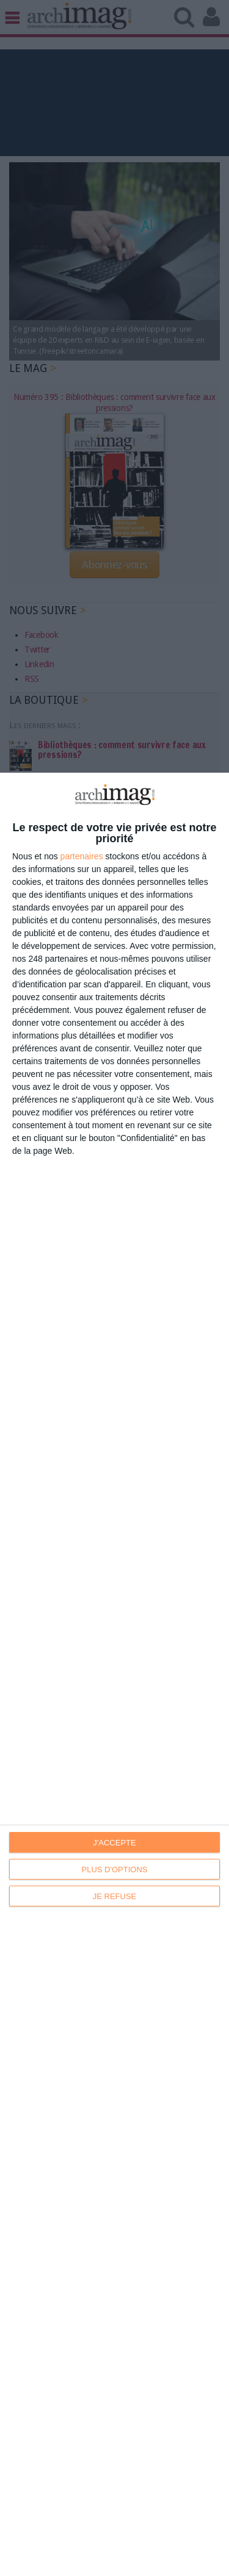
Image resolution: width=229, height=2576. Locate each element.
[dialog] (114, 1674)
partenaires (81, 856)
